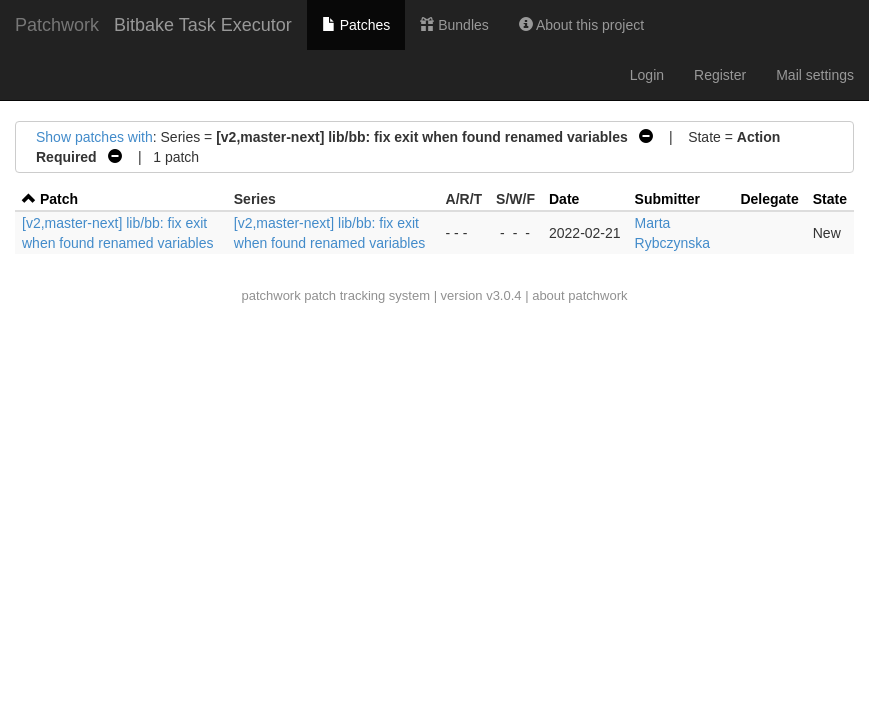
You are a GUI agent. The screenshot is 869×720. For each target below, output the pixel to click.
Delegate (769, 199)
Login (647, 75)
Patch (59, 199)
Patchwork (57, 25)
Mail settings (815, 75)
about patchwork (579, 295)
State (830, 199)
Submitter (667, 199)
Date (564, 199)
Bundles (454, 25)
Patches (356, 25)
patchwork (270, 295)
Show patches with (94, 137)
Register (720, 75)
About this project (581, 25)
